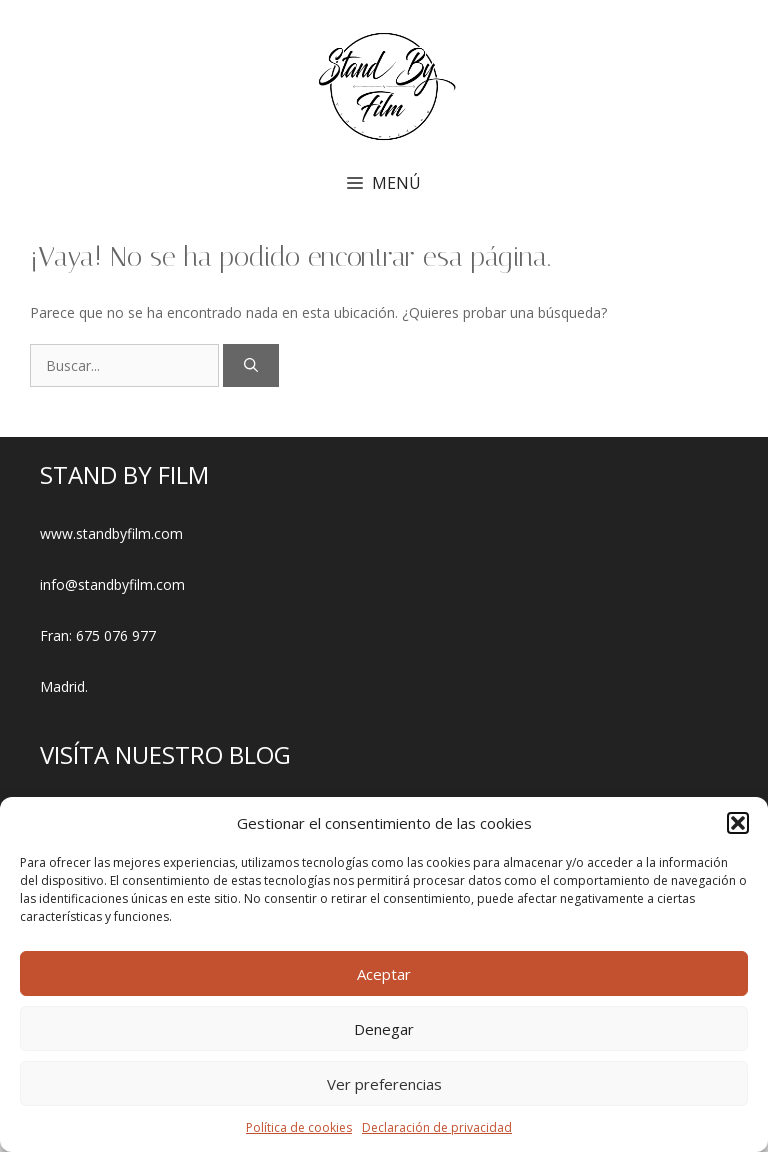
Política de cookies (299, 1127)
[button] (738, 823)
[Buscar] (251, 365)
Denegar (384, 1029)
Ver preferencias (384, 1084)
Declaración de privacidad (437, 1127)
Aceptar (384, 974)
